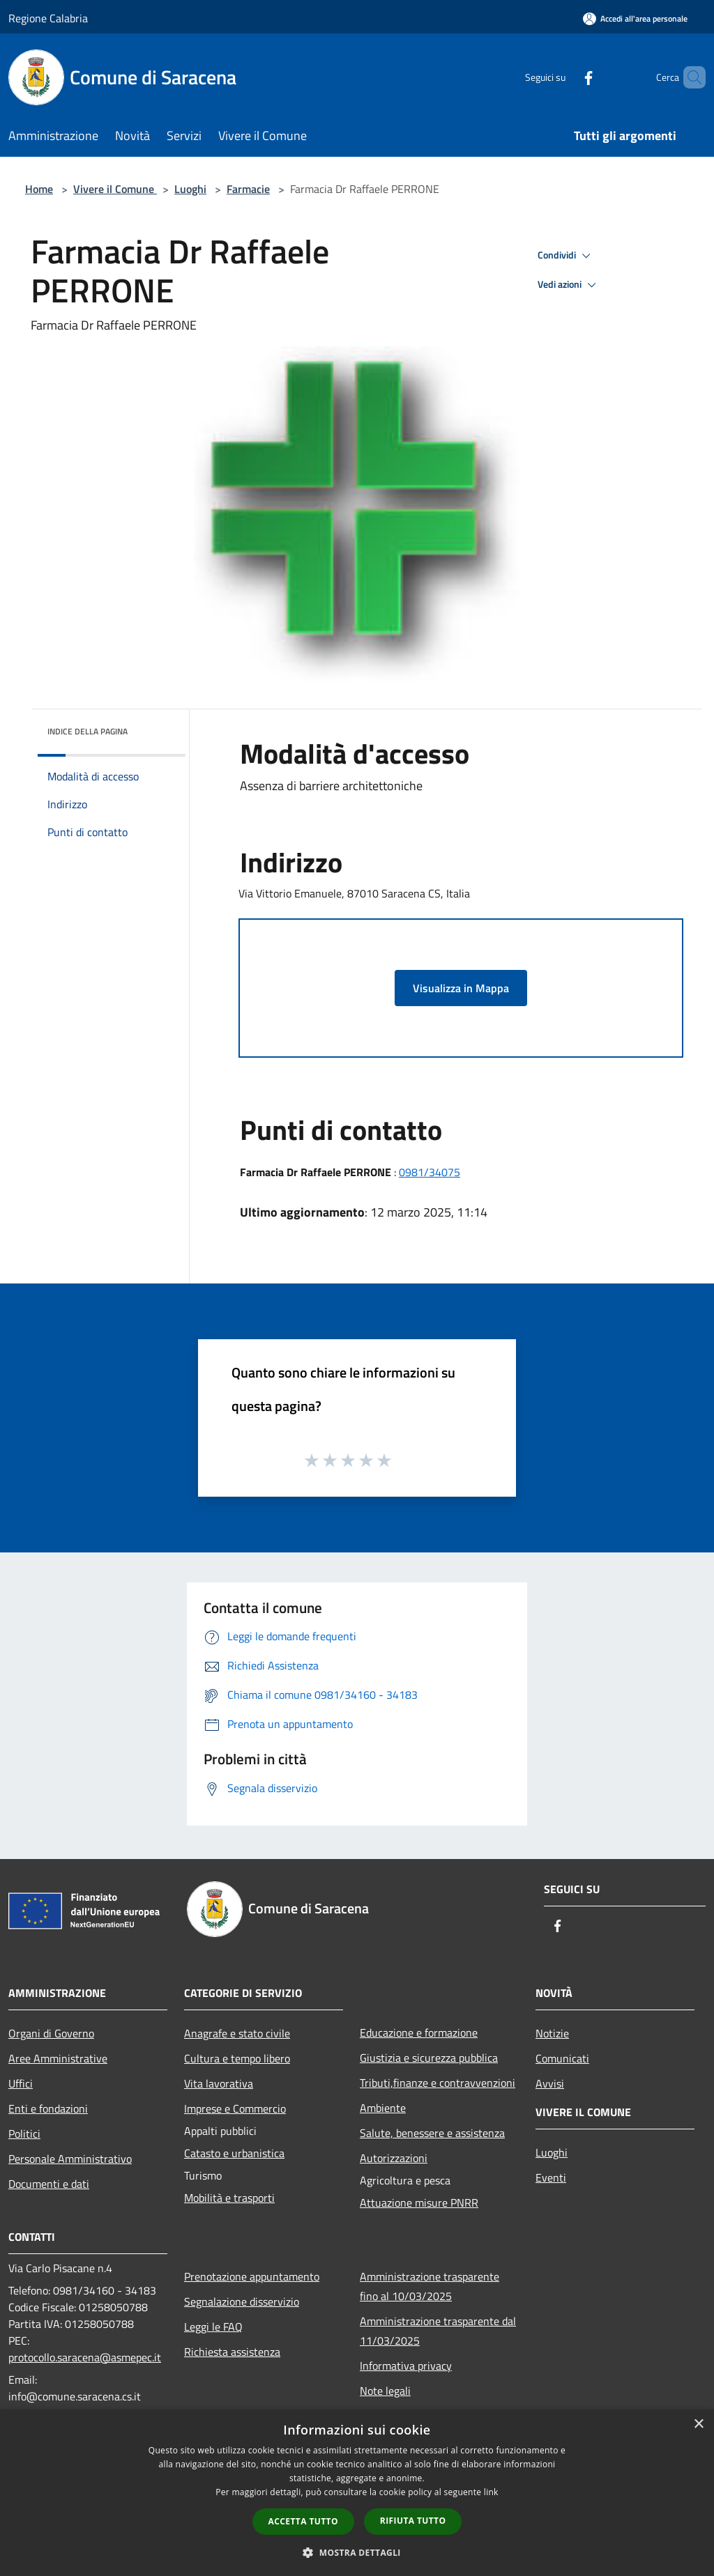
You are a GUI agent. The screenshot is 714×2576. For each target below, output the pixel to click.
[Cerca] (689, 77)
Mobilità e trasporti (229, 2197)
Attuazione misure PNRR (419, 2202)
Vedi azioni (569, 285)
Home (39, 188)
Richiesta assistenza (232, 2351)
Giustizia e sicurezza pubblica (429, 2057)
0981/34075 (429, 1172)
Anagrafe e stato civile (237, 2033)
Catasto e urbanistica (234, 2153)
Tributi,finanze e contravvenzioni (437, 2082)
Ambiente (383, 2107)
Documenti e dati (48, 2183)
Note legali (385, 2390)
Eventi (551, 2177)
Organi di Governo (51, 2033)
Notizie (552, 2033)
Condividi (566, 255)
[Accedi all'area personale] (635, 18)
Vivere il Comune (115, 188)
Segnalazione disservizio (241, 2301)
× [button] (698, 2424)
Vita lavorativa (218, 2083)
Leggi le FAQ (213, 2326)
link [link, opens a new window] (491, 2492)
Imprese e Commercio (235, 2108)
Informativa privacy (406, 2365)
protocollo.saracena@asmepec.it (84, 2357)
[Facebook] (565, 77)
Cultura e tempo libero (237, 2058)
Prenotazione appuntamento (251, 2276)
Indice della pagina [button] (87, 731)
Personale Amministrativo (70, 2158)
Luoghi (190, 188)
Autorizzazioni (393, 2158)
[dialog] (357, 2492)
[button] (357, 2552)
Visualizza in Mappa (461, 988)
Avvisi (550, 2083)
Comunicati (562, 2058)
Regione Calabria (48, 18)
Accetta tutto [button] (303, 2521)
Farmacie (248, 188)
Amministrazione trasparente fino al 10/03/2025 (429, 2286)
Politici (24, 2133)
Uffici (20, 2083)
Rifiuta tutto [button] (413, 2521)
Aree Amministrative (57, 2058)
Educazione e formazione (419, 2032)
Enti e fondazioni (48, 2108)
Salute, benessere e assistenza (432, 2132)
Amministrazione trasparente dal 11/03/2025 (438, 2331)
